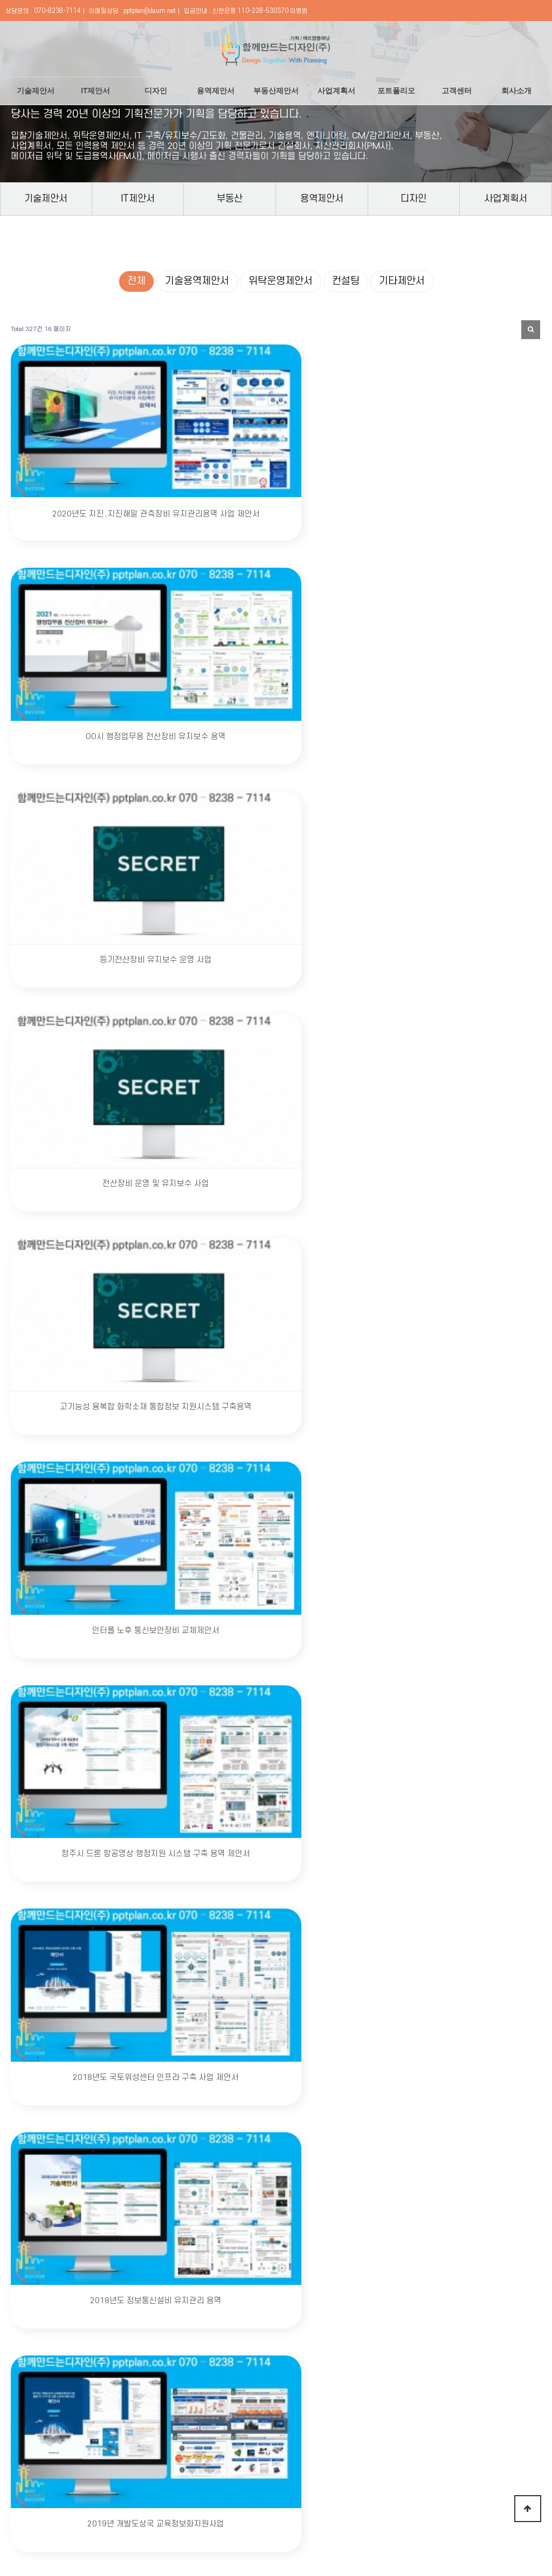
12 (213, 2066)
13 (230, 2066)
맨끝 (393, 2066)
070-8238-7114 (57, 11)
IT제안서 (95, 90)
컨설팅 (346, 281)
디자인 (155, 90)
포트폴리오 (396, 90)
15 (266, 2066)
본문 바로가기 (0, 0)
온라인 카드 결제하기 (418, 2471)
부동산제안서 (276, 90)
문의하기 (377, 2394)
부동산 (230, 198)
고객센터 (456, 90)
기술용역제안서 (197, 281)
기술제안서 (35, 90)
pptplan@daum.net (149, 11)
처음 (159, 2066)
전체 (136, 281)
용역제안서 (215, 90)
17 (304, 2066)
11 (195, 2066)
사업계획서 (336, 90)
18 (322, 2066)
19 (339, 2066)
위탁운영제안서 (281, 281)
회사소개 (516, 90)
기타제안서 (402, 281)
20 (357, 2066)
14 (248, 2066)
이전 (177, 2066)
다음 (375, 2066)
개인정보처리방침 (109, 2471)
